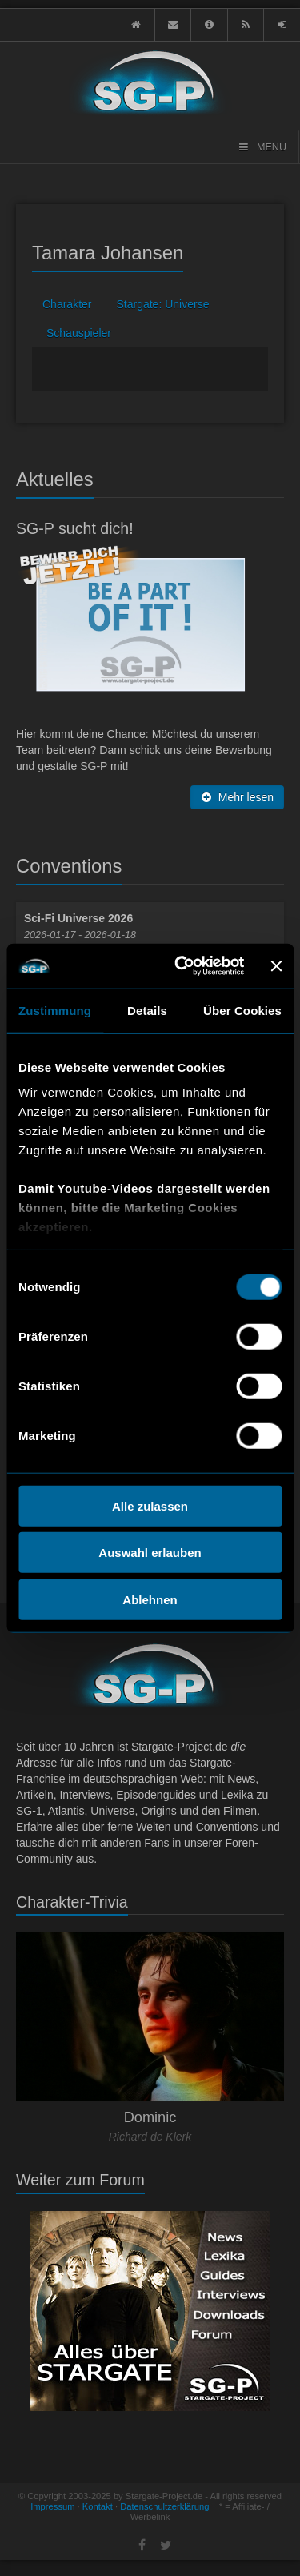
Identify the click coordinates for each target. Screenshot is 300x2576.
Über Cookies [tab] (242, 1010)
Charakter (66, 304)
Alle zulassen (150, 1505)
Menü (262, 147)
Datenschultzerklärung (164, 2506)
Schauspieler (78, 333)
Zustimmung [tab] (54, 1010)
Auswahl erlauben (149, 1552)
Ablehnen (149, 1599)
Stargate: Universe (162, 304)
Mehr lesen (237, 797)
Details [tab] (147, 1010)
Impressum (52, 2506)
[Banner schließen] (276, 966)
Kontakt (97, 2506)
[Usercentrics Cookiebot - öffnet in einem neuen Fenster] (181, 966)
